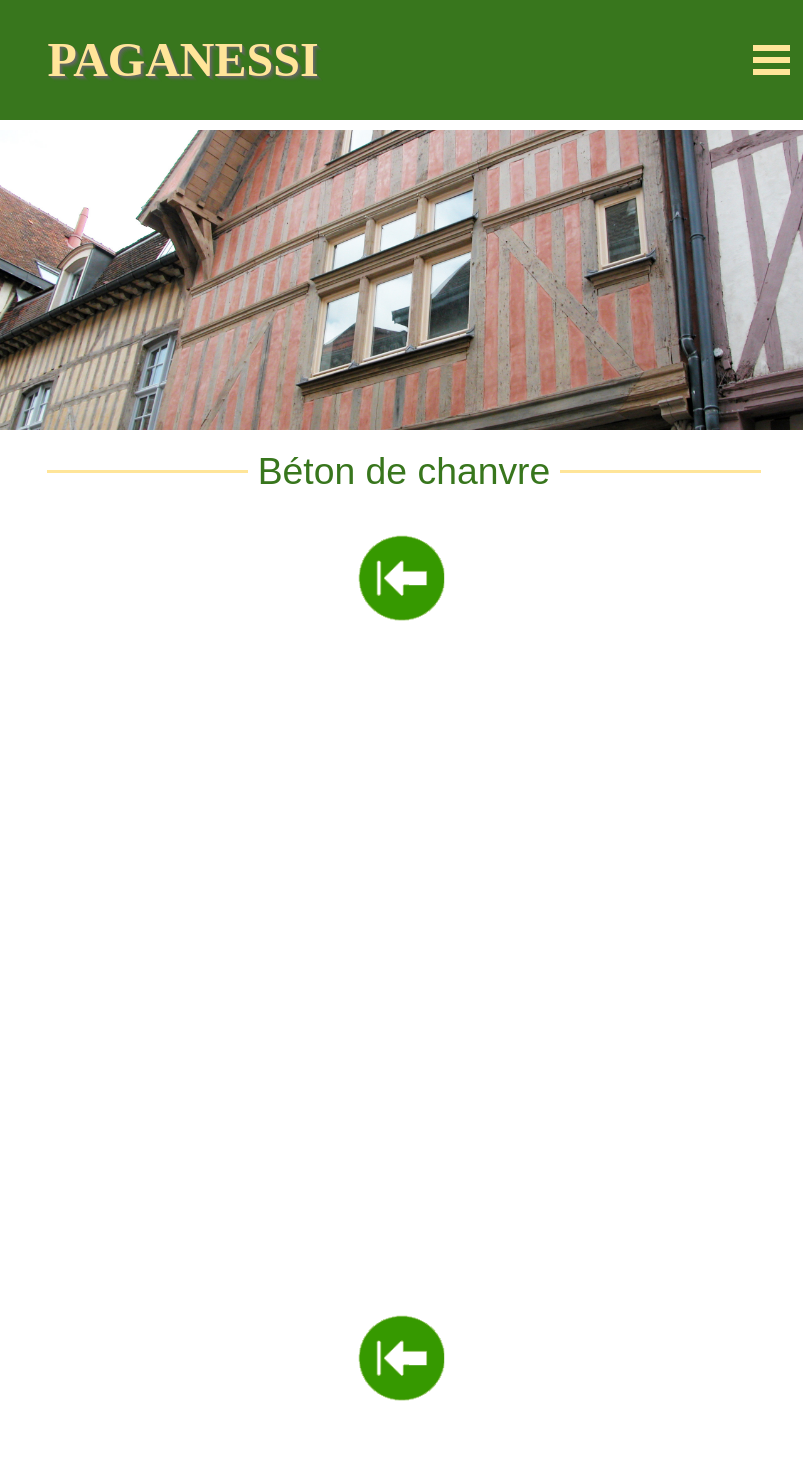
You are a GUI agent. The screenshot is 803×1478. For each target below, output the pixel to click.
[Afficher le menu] (772, 60)
